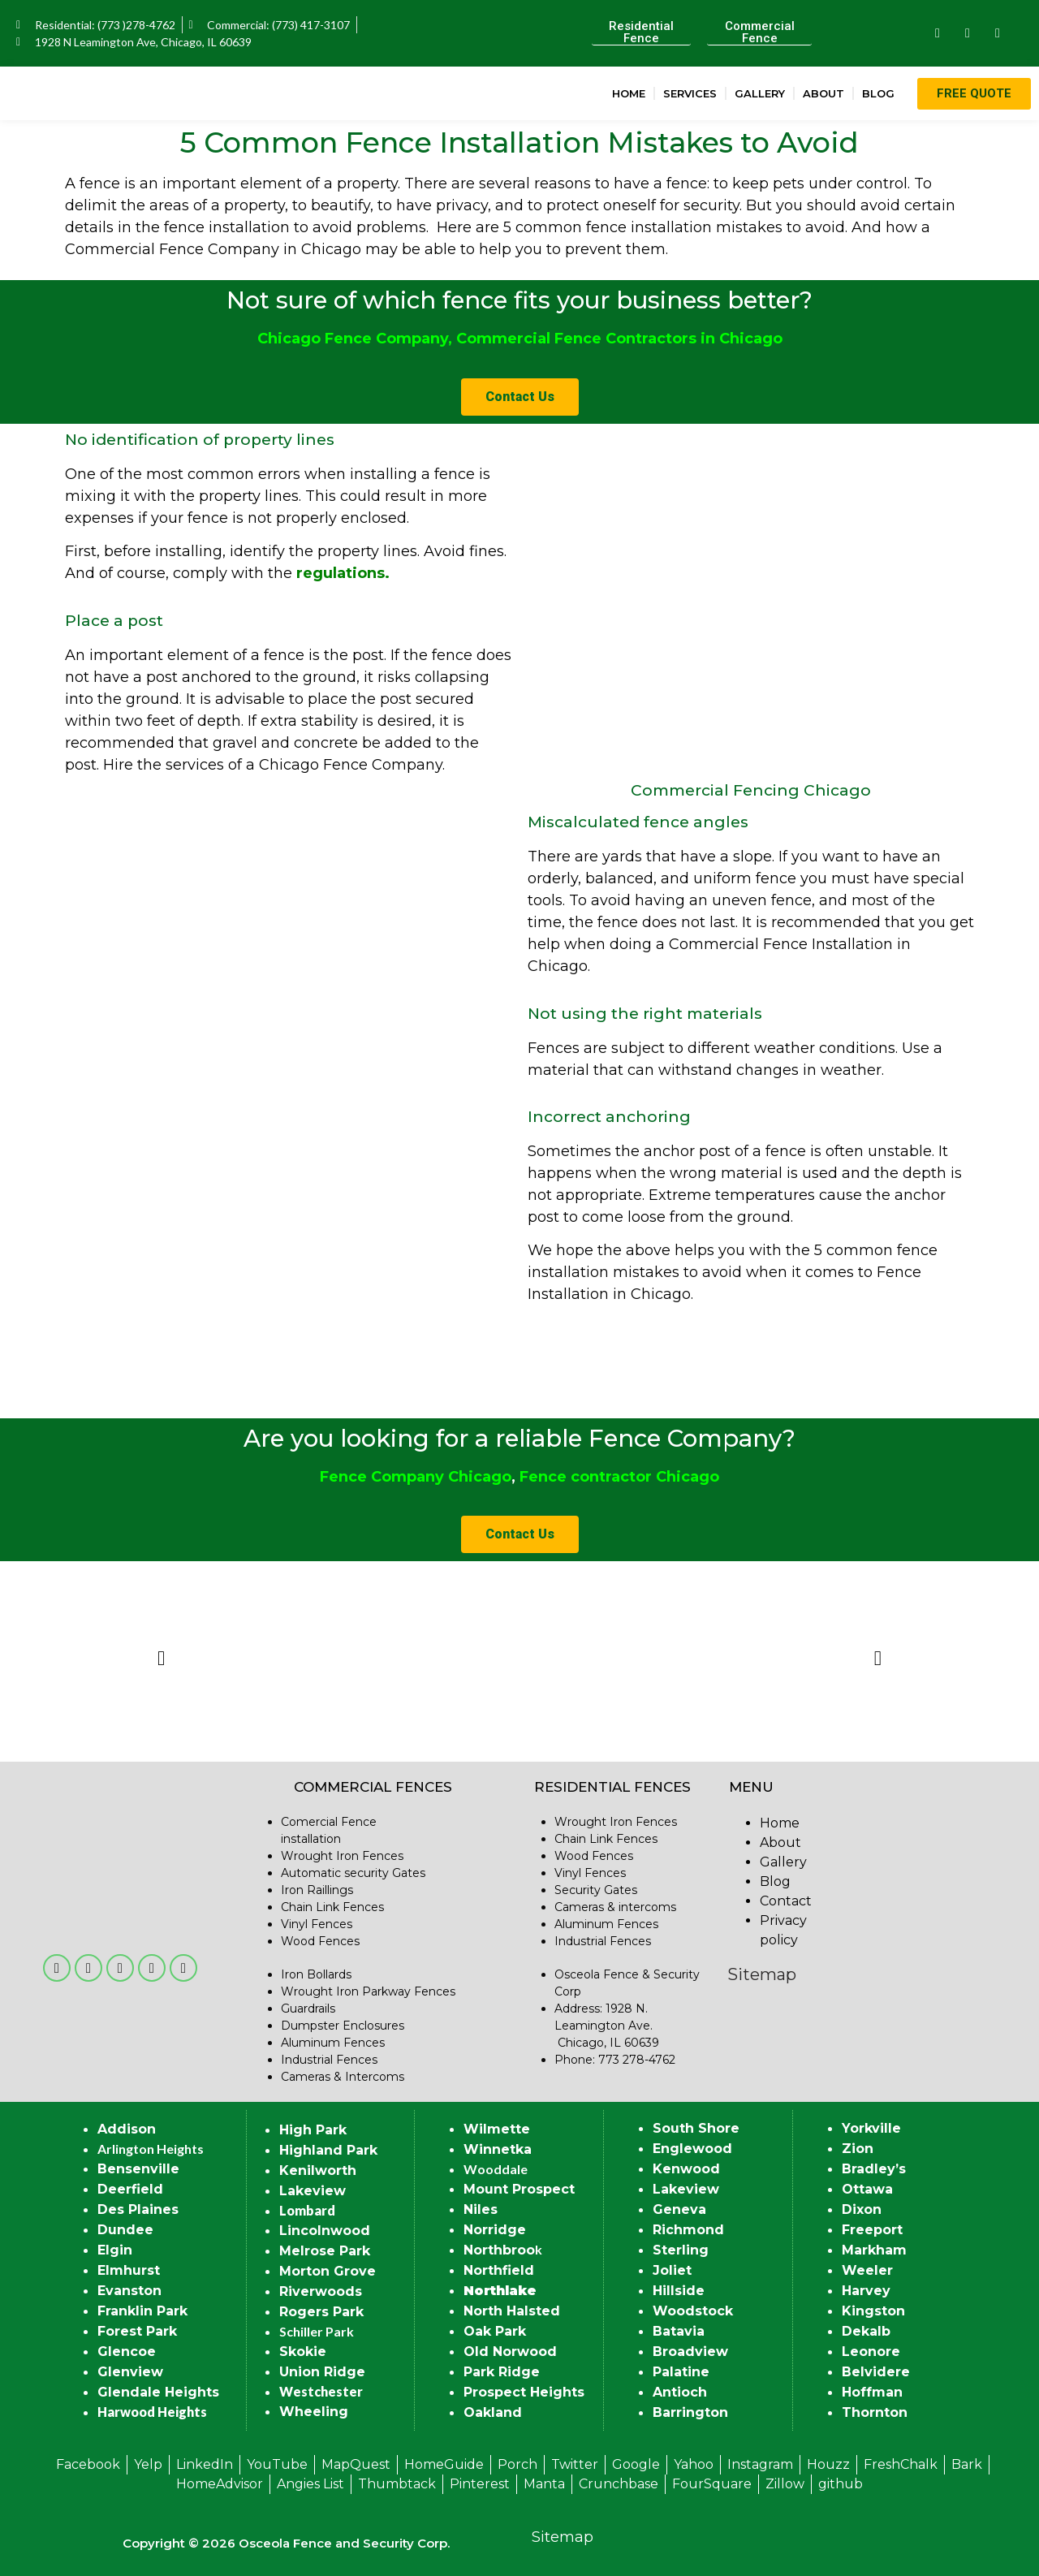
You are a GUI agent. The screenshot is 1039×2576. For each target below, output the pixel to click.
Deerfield (130, 2189)
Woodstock (693, 2311)
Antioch (680, 2392)
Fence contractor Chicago (619, 1477)
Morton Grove (327, 2271)
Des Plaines (138, 2209)
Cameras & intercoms (615, 1907)
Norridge (494, 2229)
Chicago (479, 1477)
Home (628, 93)
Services (690, 93)
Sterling (681, 2250)
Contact (786, 1901)
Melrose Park (324, 2251)
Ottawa (867, 2189)
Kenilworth (317, 2170)
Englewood (692, 2148)
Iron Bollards (316, 1974)
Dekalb (866, 2331)
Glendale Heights (158, 2392)
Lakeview (312, 2190)
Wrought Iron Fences (342, 1856)
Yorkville (871, 2128)
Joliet (672, 2270)
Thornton (875, 2412)
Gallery (760, 93)
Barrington (690, 2412)
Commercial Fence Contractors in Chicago (619, 338)
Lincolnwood (324, 2230)
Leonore (871, 2351)
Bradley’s (874, 2169)
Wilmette (496, 2129)
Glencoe (126, 2351)
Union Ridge (322, 2372)
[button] (161, 1657)
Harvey (866, 2290)
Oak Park (494, 2331)
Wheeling (313, 2411)
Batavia (679, 2331)
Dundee (125, 2229)
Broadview (690, 2351)
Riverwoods (320, 2291)
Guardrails (308, 2008)
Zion (857, 2148)
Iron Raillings (317, 1890)
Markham (874, 2250)
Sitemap (761, 1974)
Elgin (114, 2250)
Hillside (679, 2290)
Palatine (681, 2372)
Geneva (679, 2209)
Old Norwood (510, 2351)
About (823, 93)
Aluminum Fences (333, 2042)
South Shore (696, 2128)
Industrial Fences (329, 2059)
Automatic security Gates (353, 1873)
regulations (340, 573)
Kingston (873, 2311)
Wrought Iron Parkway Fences (368, 1991)
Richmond (688, 2229)
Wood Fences (320, 1941)
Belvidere (876, 2372)
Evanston (129, 2290)
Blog (878, 93)
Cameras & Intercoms (342, 2076)
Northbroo (499, 2250)
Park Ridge (501, 2372)
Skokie (302, 2351)
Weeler (867, 2270)
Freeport (872, 2229)
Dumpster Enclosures (342, 2025)
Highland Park (328, 2150)
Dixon (862, 2209)
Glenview (130, 2372)
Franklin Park (142, 2311)
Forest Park (137, 2331)
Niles (480, 2209)
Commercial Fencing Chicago (751, 790)
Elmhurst (128, 2270)
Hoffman (872, 2392)
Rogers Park (321, 2311)
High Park (313, 2130)
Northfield (498, 2270)
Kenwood (686, 2169)
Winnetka (497, 2149)
